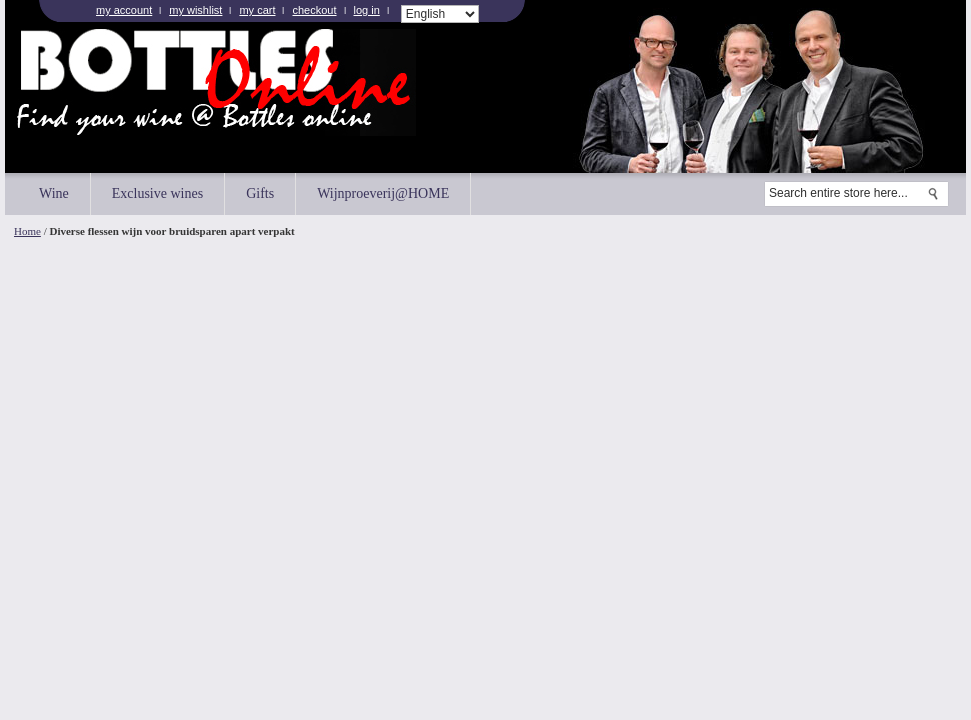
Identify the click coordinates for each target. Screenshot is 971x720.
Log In (367, 10)
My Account (124, 10)
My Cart (257, 10)
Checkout (314, 10)
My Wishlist (195, 10)
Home (27, 231)
